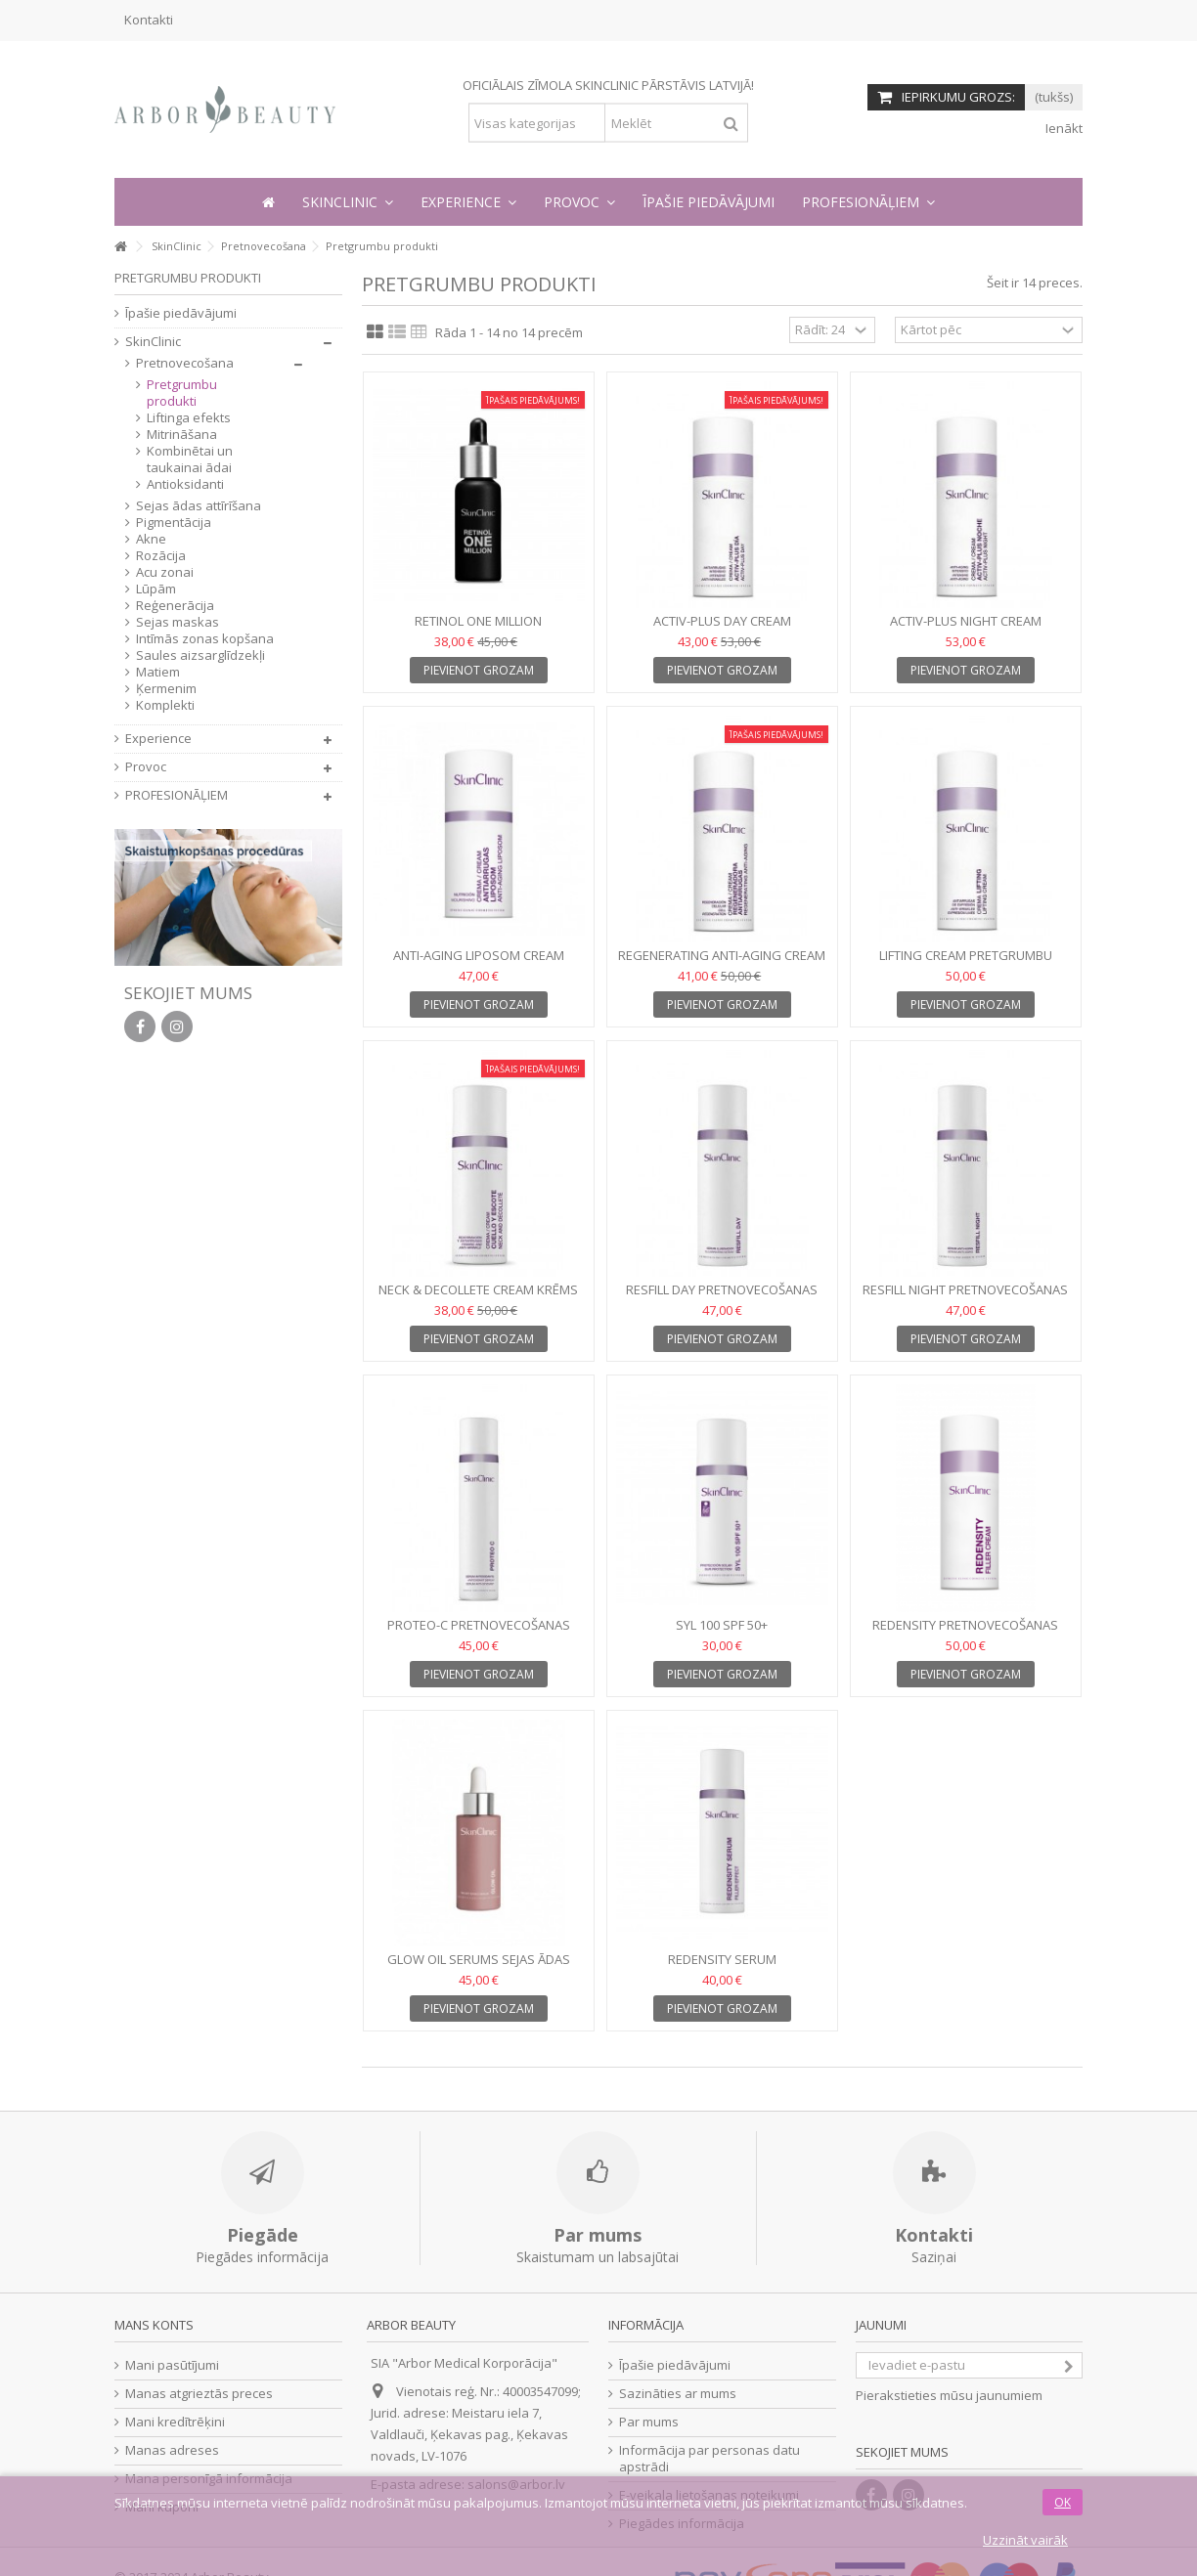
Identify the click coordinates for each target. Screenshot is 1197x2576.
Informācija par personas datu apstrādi (709, 2458)
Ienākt (1062, 128)
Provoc (145, 767)
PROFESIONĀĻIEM (176, 795)
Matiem (158, 672)
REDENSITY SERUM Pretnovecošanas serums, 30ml (722, 1967)
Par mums (649, 2422)
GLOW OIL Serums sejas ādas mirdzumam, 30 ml (478, 1967)
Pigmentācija (173, 522)
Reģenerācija (175, 605)
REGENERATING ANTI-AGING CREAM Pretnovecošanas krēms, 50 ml (721, 963)
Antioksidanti (185, 484)
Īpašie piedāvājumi (181, 313)
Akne (151, 539)
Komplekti (165, 705)
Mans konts (154, 2325)
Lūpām (156, 589)
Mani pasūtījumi (172, 2365)
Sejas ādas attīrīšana (198, 506)
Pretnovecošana (185, 363)
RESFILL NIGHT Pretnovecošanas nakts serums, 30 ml (965, 1298)
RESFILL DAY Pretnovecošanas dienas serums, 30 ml (722, 1298)
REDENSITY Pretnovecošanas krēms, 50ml (965, 1633)
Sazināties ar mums (677, 2393)
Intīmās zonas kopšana (205, 639)
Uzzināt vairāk (1025, 2540)
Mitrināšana (182, 434)
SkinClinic (153, 341)
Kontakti (148, 19)
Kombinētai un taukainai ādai (190, 459)
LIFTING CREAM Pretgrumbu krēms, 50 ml (965, 963)
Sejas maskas (177, 622)
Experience (158, 738)
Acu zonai (165, 572)
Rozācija (161, 555)
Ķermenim (166, 688)
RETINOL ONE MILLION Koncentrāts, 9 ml (478, 629)
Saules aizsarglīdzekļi (200, 655)
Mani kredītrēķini (175, 2422)
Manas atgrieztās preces (199, 2393)
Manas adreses (172, 2450)
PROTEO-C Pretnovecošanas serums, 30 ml (478, 1633)
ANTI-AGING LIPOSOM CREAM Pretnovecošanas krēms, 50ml (478, 963)
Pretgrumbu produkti (182, 393)
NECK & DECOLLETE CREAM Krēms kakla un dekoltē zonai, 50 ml (478, 1298)
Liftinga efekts (189, 418)
